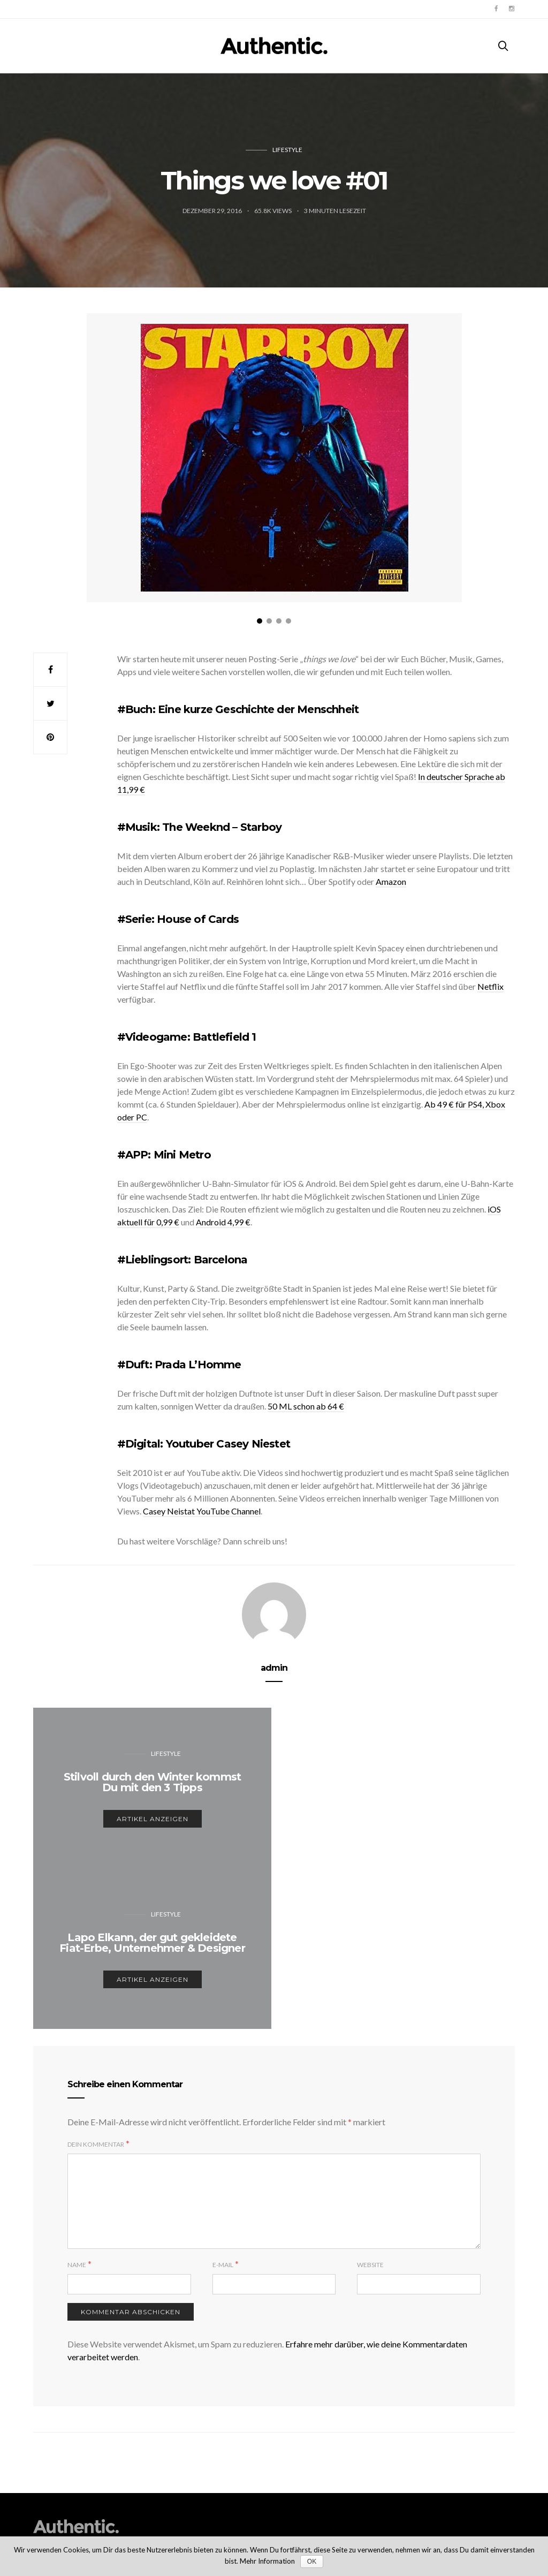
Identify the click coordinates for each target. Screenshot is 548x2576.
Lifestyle (287, 150)
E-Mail (222, 2265)
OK (311, 2561)
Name (76, 2265)
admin (274, 1668)
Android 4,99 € (223, 1222)
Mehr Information (267, 2561)
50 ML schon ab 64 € (306, 1406)
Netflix (490, 986)
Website (370, 2265)
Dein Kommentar (95, 2144)
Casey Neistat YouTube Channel (202, 1511)
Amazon (391, 881)
